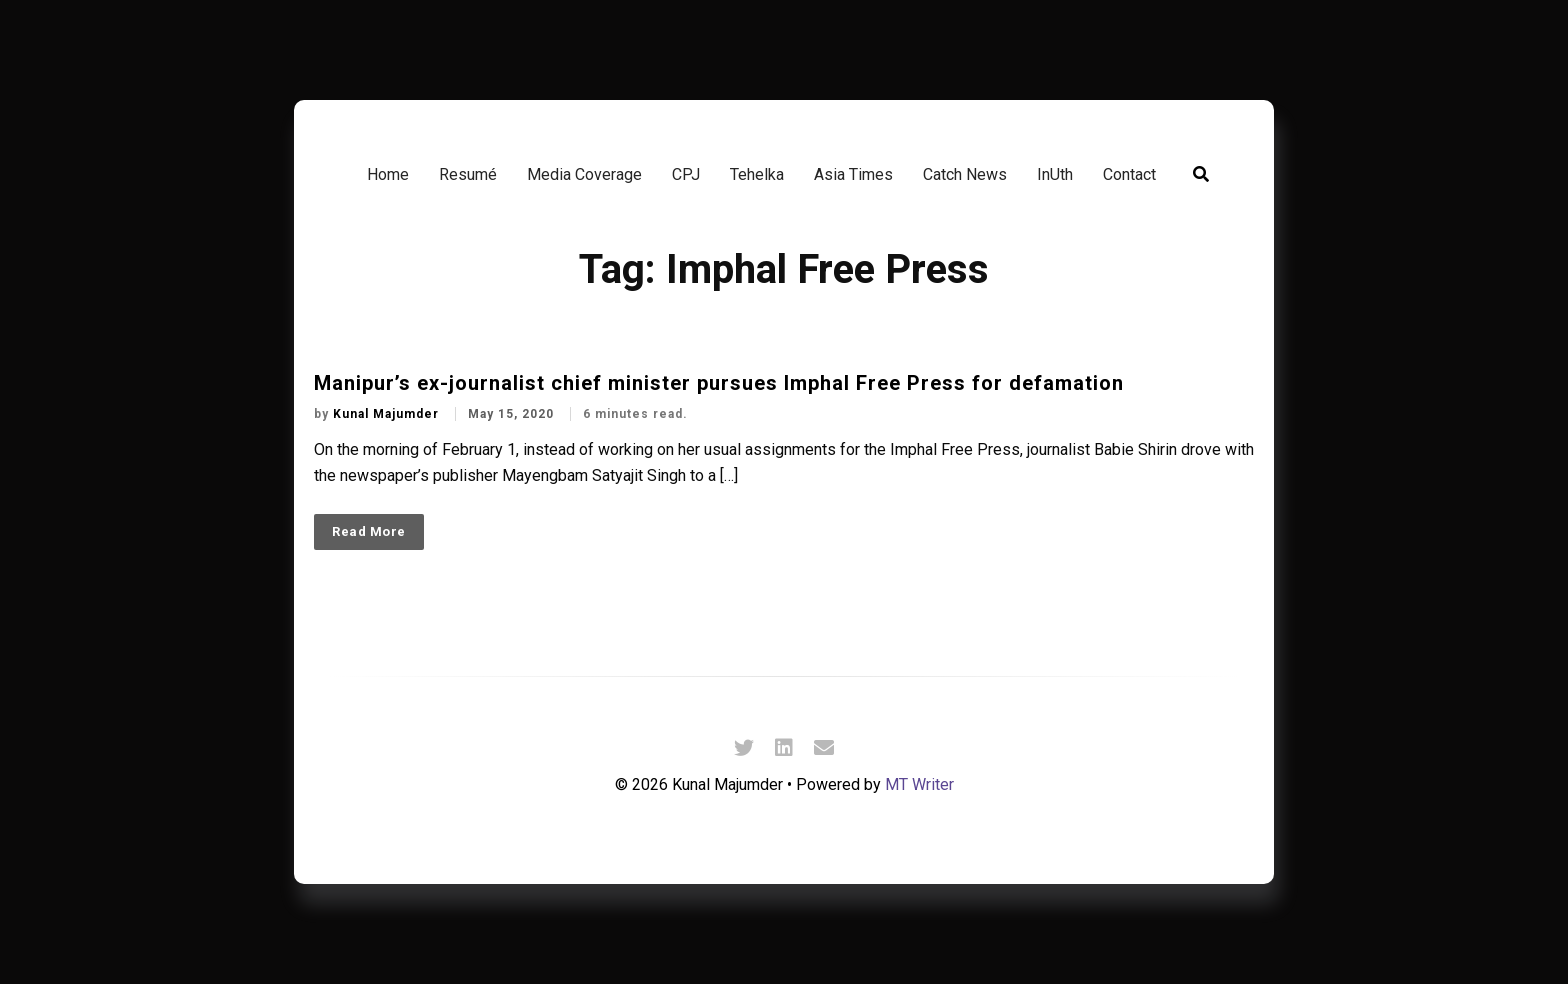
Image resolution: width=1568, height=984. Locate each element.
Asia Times (853, 174)
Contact (1129, 174)
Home (388, 174)
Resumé (468, 174)
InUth (1055, 174)
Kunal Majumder (388, 414)
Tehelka (757, 174)
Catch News (965, 174)
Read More (369, 531)
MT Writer (919, 784)
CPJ (686, 174)
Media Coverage (584, 174)
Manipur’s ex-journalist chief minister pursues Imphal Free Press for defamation (719, 383)
